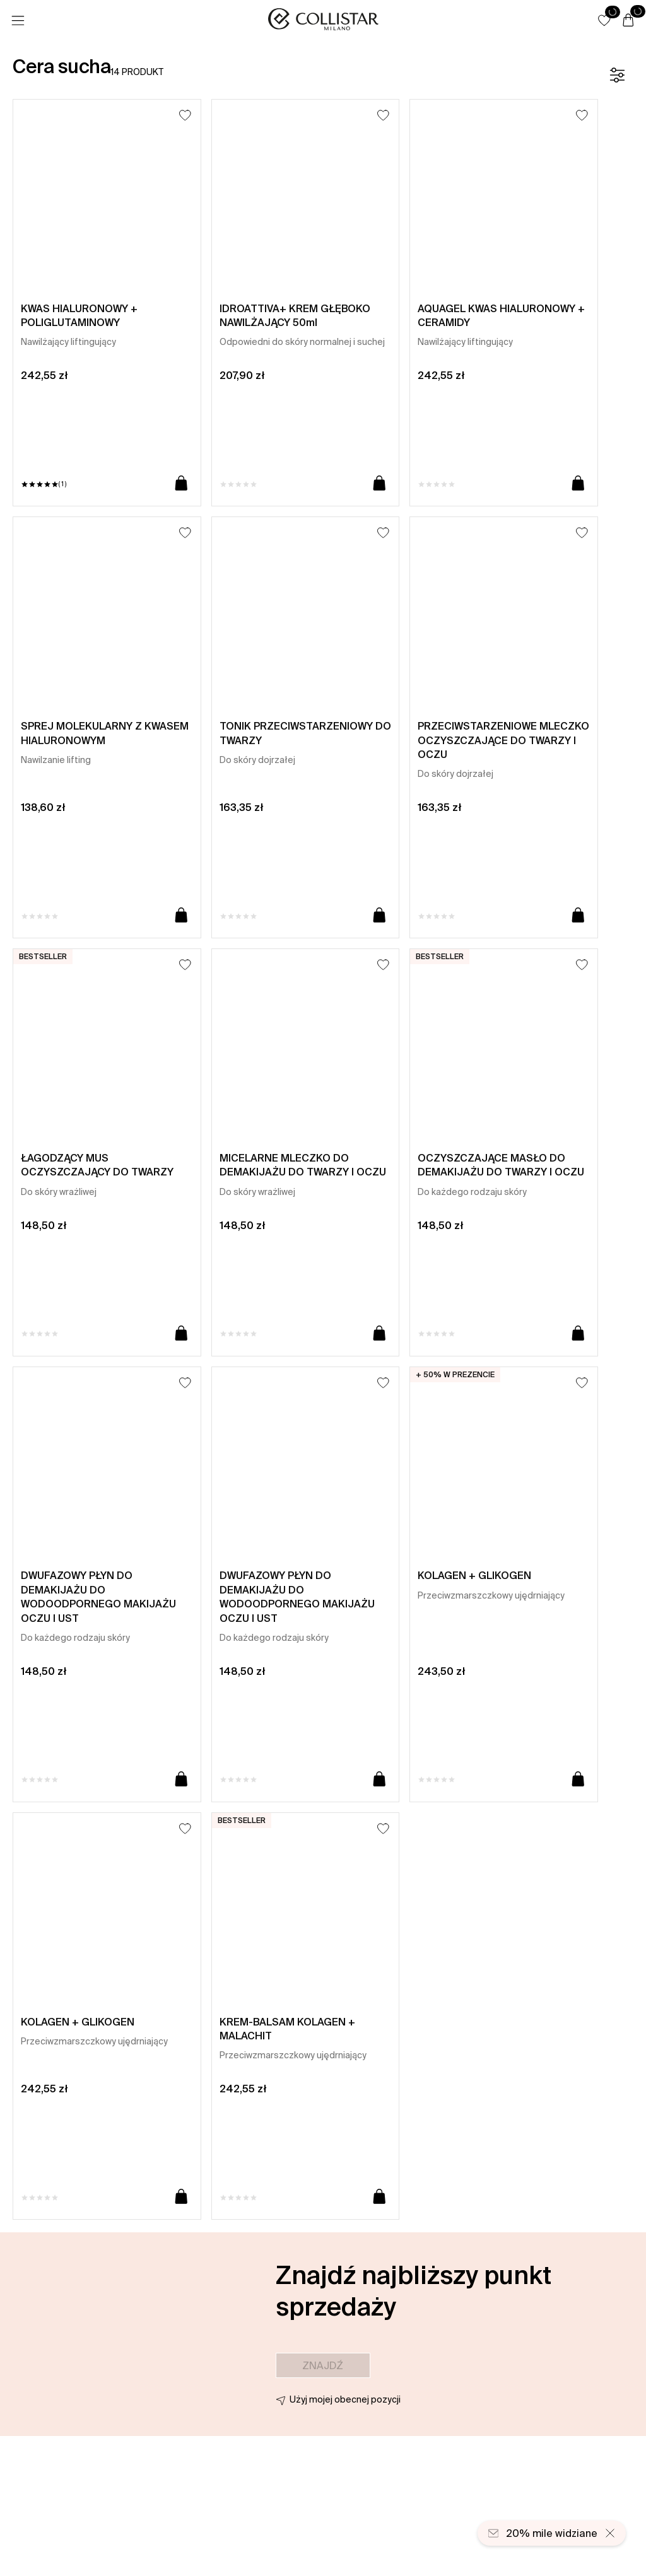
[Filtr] (617, 75)
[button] (604, 20)
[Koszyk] (628, 20)
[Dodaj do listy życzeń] (185, 115)
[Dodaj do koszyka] (181, 484)
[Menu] (17, 20)
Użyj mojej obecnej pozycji (345, 2399)
